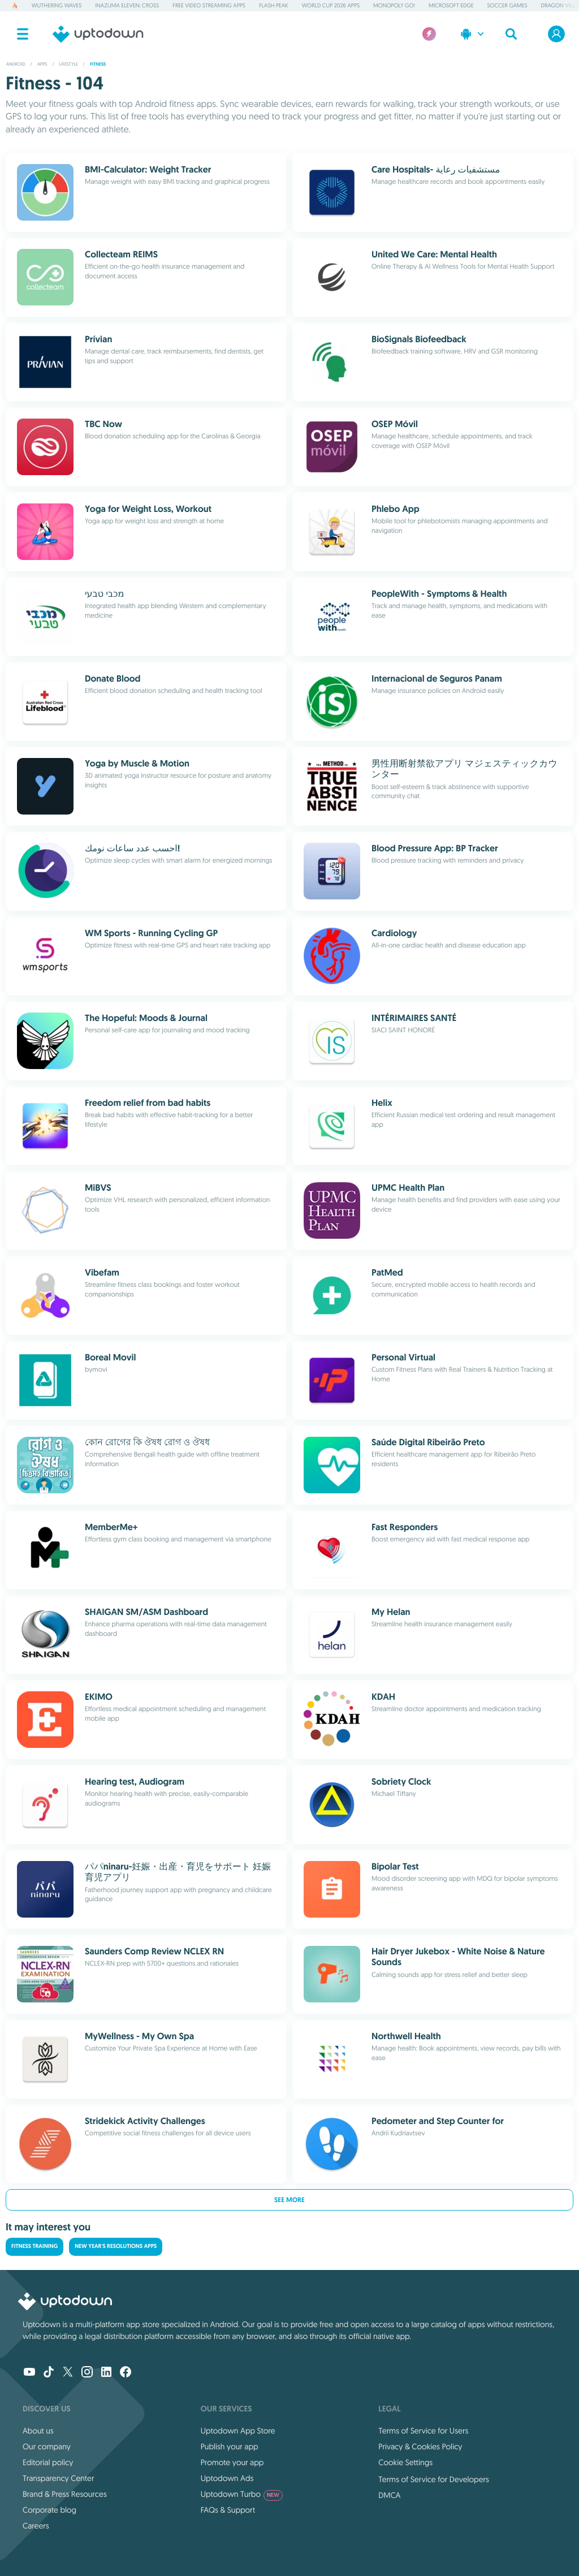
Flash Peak (273, 5)
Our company (47, 2446)
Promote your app (232, 2462)
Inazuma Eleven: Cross (127, 5)
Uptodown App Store (238, 2431)
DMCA (389, 2495)
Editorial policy (48, 2462)
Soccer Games (507, 5)
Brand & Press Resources (65, 2494)
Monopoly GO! (394, 5)
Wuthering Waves (56, 5)
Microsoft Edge (451, 5)
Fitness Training (34, 2246)
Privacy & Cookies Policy (420, 2446)
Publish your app (229, 2446)
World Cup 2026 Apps (331, 5)
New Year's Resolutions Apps (116, 2246)
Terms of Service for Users (423, 2431)
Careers (36, 2526)
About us (38, 2431)
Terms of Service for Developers (433, 2479)
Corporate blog (49, 2510)
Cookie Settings (405, 2462)
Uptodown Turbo (242, 2494)
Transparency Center (58, 2478)
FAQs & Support (228, 2510)
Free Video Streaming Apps (208, 5)
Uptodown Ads (227, 2478)
